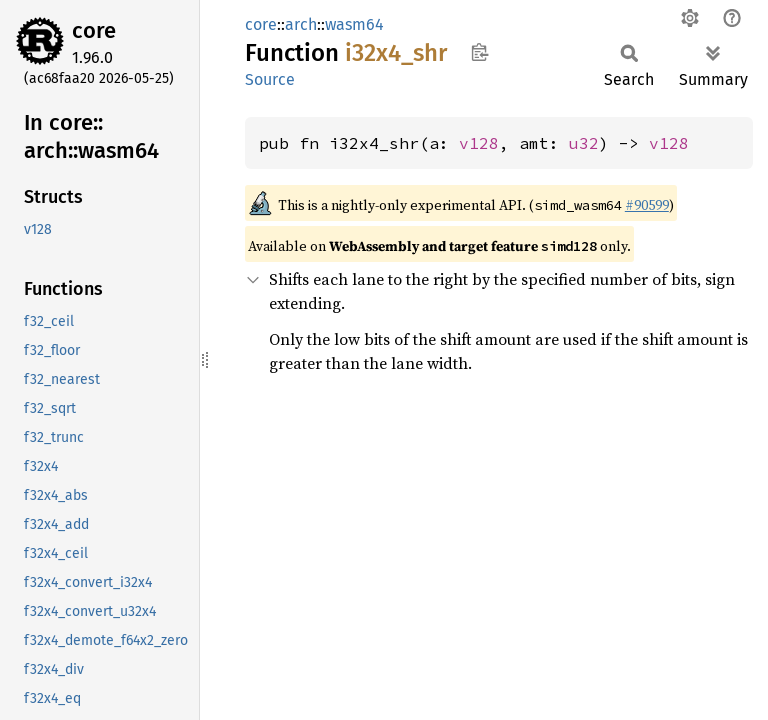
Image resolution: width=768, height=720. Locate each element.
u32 (584, 143)
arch (301, 24)
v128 (479, 143)
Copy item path (479, 52)
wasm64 (354, 24)
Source (270, 79)
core (94, 30)
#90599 (647, 205)
